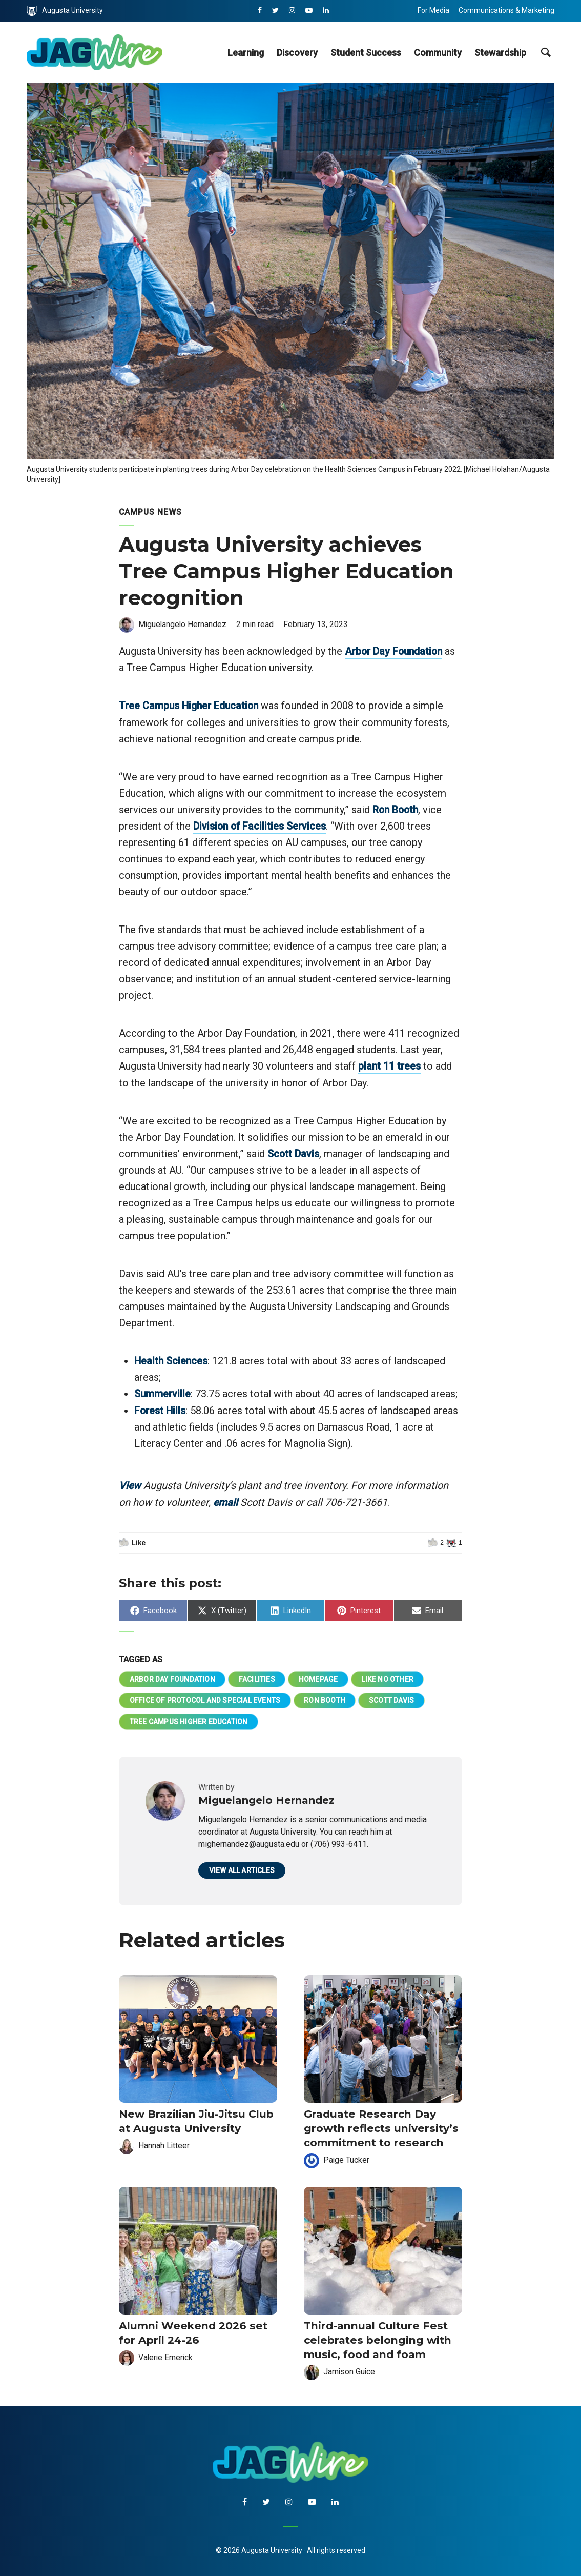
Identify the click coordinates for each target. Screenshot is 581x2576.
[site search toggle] (545, 52)
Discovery (297, 52)
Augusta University (65, 11)
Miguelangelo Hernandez (183, 624)
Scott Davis (293, 1152)
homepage (319, 1677)
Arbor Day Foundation (395, 651)
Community (438, 52)
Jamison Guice (349, 2368)
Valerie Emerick (166, 2354)
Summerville (162, 1392)
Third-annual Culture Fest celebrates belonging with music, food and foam (375, 2337)
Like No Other (389, 1677)
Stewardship (500, 52)
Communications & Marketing (506, 10)
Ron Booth (396, 809)
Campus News (151, 512)
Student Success (365, 52)
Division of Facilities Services (261, 825)
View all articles (242, 1870)
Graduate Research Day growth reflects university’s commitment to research (378, 2127)
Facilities (257, 1677)
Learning (245, 52)
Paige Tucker (346, 2158)
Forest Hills (161, 1409)
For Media (433, 10)
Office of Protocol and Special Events (205, 1699)
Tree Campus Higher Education (191, 705)
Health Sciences (172, 1360)
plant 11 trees (390, 1065)
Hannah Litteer (164, 2144)
